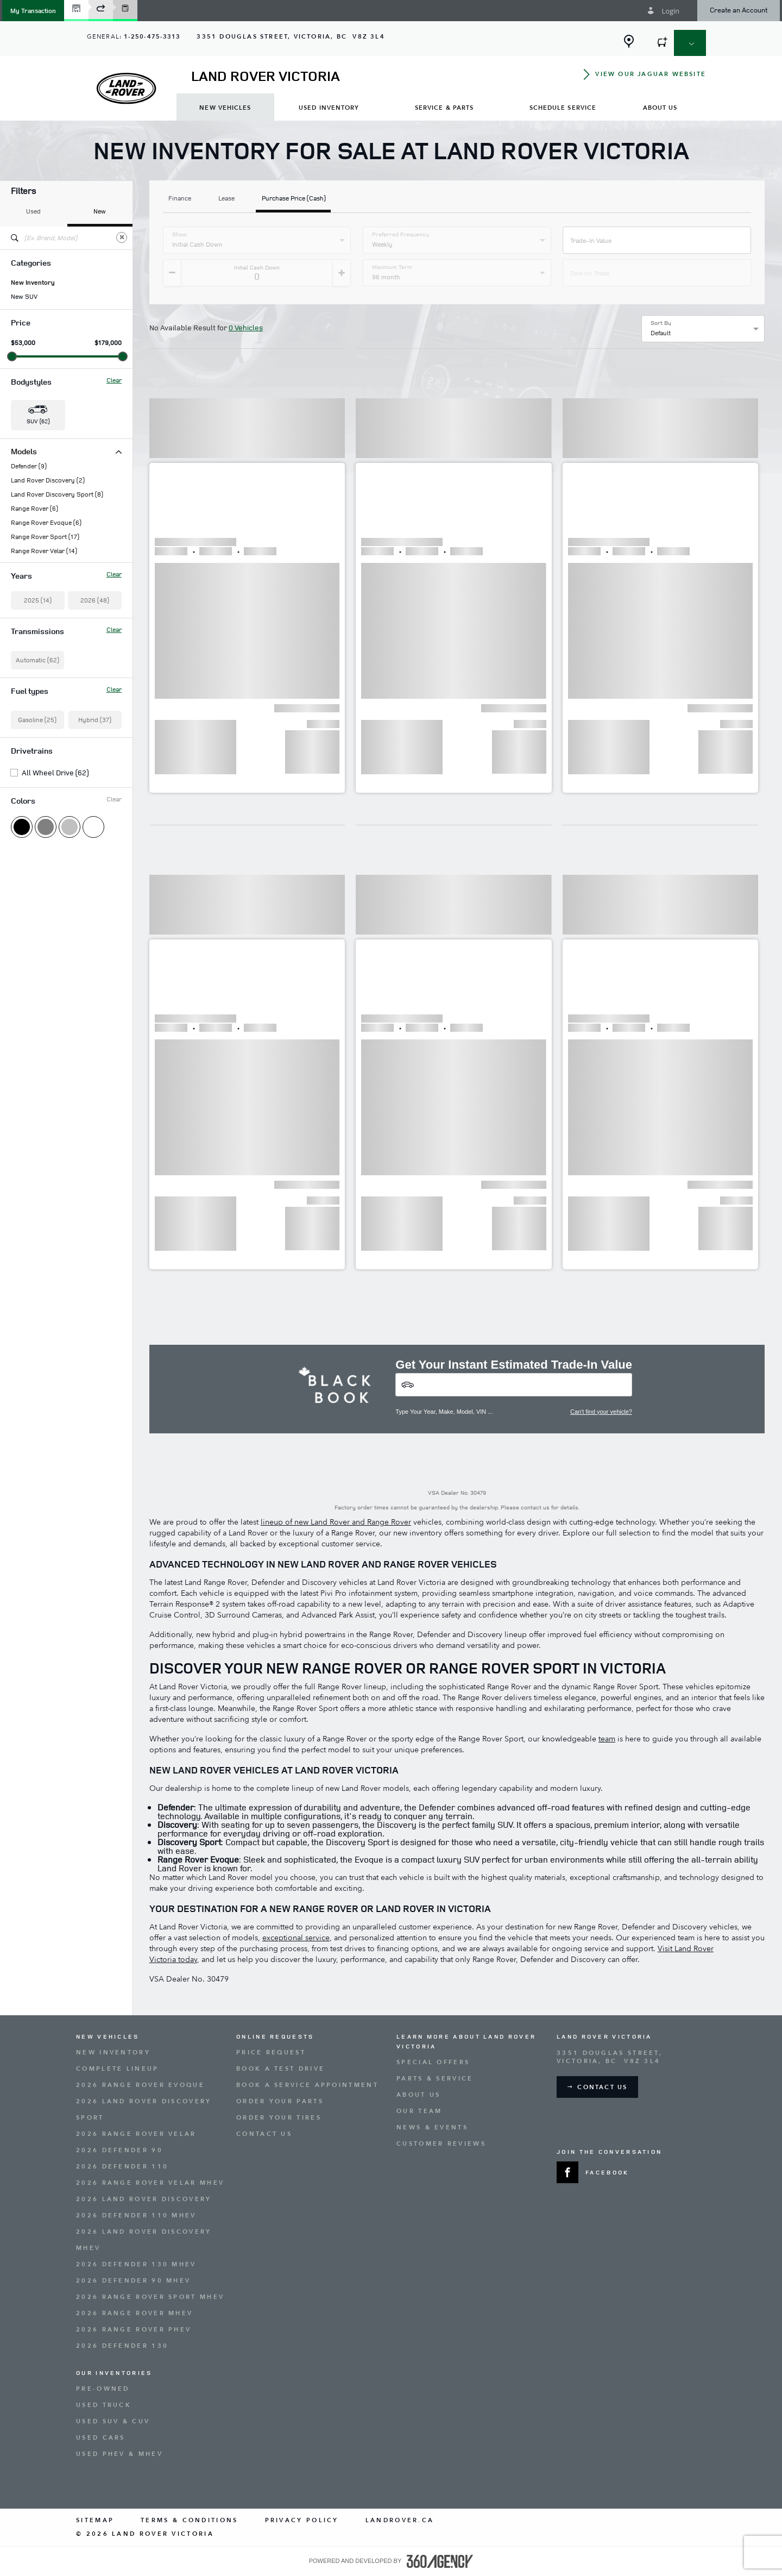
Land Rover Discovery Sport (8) (57, 494)
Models (66, 451)
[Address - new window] (290, 37)
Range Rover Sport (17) (45, 537)
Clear (114, 380)
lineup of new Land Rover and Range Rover (336, 1522)
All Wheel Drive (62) (55, 772)
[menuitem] (225, 107)
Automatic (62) (37, 660)
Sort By (661, 322)
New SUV (24, 296)
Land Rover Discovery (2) (48, 480)
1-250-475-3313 (152, 37)
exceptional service (296, 1938)
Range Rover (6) (34, 508)
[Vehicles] (513, 1384)
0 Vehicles (246, 327)
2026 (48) (94, 600)
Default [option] (661, 332)
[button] (33, 10)
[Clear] (121, 237)
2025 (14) (38, 600)
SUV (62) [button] (38, 421)
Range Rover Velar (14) (44, 551)
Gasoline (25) (37, 719)
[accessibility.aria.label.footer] (440, 2561)
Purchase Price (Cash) (294, 199)
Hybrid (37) (94, 719)
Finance (179, 199)
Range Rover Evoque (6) (46, 522)
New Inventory (33, 282)
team (606, 1739)
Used (33, 211)
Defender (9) (29, 466)
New (99, 211)
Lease (226, 199)
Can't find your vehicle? (601, 1411)
